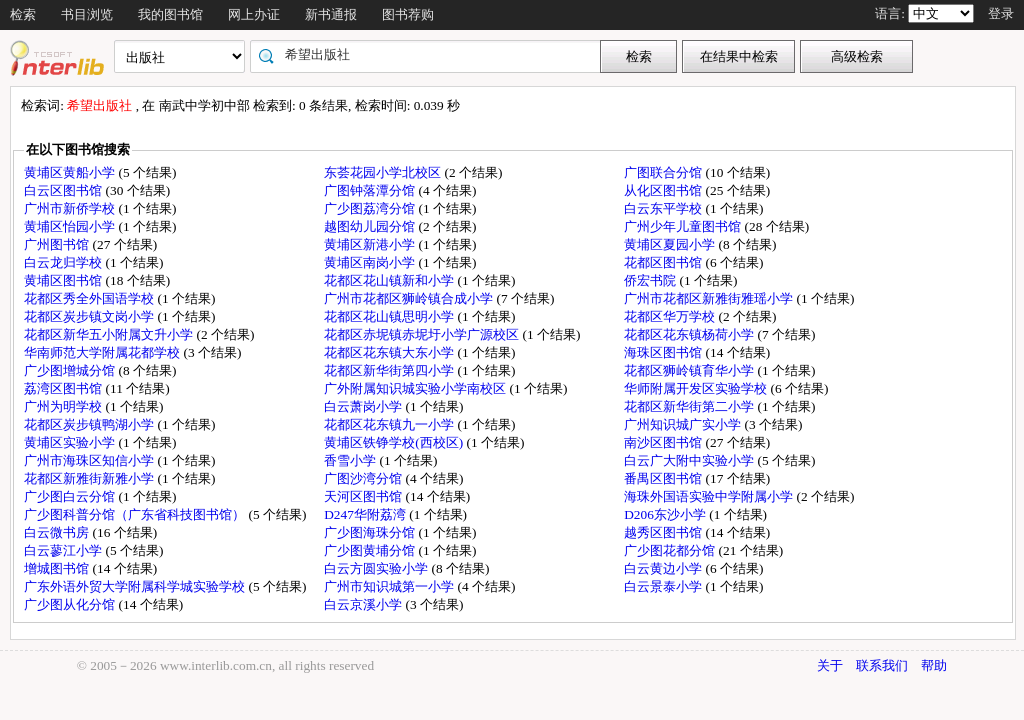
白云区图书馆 (64, 190)
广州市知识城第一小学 (390, 586)
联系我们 (882, 665)
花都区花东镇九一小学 (390, 424)
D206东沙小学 (666, 514)
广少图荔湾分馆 (371, 208)
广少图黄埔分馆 (371, 550)
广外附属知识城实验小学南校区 (416, 388)
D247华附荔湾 (366, 514)
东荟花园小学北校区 (384, 172)
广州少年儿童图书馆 (684, 226)
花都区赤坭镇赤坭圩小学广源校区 (423, 334)
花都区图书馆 (664, 262)
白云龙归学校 (64, 262)
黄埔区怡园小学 (71, 226)
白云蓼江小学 (64, 550)
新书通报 (331, 14)
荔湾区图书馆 (64, 388)
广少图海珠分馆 (371, 532)
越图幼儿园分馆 (371, 226)
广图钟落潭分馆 (371, 190)
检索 (23, 14)
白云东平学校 (664, 208)
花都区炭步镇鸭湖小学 (90, 424)
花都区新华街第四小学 (390, 370)
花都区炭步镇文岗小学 (90, 316)
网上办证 (254, 14)
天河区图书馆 (364, 496)
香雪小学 (351, 460)
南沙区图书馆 (664, 442)
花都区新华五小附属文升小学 (110, 334)
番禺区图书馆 (664, 478)
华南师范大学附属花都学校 (103, 352)
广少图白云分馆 (71, 496)
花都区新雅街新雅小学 (90, 478)
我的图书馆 (170, 14)
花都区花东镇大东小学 (390, 352)
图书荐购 (408, 14)
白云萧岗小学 (364, 406)
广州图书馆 (58, 244)
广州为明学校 (64, 406)
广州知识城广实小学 (684, 424)
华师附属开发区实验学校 (697, 388)
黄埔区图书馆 (64, 280)
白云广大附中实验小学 (690, 460)
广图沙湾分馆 (364, 478)
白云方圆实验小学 (377, 568)
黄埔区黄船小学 (71, 172)
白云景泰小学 (664, 586)
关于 (830, 665)
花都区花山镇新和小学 (390, 280)
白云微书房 (58, 532)
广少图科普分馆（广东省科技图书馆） (136, 514)
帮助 (934, 665)
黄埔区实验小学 (71, 442)
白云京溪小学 (364, 604)
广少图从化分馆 (71, 604)
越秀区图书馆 (664, 532)
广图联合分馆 (664, 172)
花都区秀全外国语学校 (90, 298)
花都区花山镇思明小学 (390, 316)
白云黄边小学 (664, 568)
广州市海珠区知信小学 (90, 460)
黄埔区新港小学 (371, 244)
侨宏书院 (651, 280)
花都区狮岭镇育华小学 (690, 370)
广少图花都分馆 (671, 550)
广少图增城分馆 (71, 370)
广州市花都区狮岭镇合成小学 (410, 298)
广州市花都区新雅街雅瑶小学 (710, 298)
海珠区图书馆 (664, 352)
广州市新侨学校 (71, 208)
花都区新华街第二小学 (690, 406)
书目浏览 (87, 14)
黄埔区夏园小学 (671, 244)
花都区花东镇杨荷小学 (690, 334)
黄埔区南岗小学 (371, 262)
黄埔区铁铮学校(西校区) (395, 442)
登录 (1001, 13)
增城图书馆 (58, 568)
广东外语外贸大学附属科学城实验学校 (136, 586)
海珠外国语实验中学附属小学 (710, 496)
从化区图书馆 (664, 190)
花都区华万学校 (671, 316)
